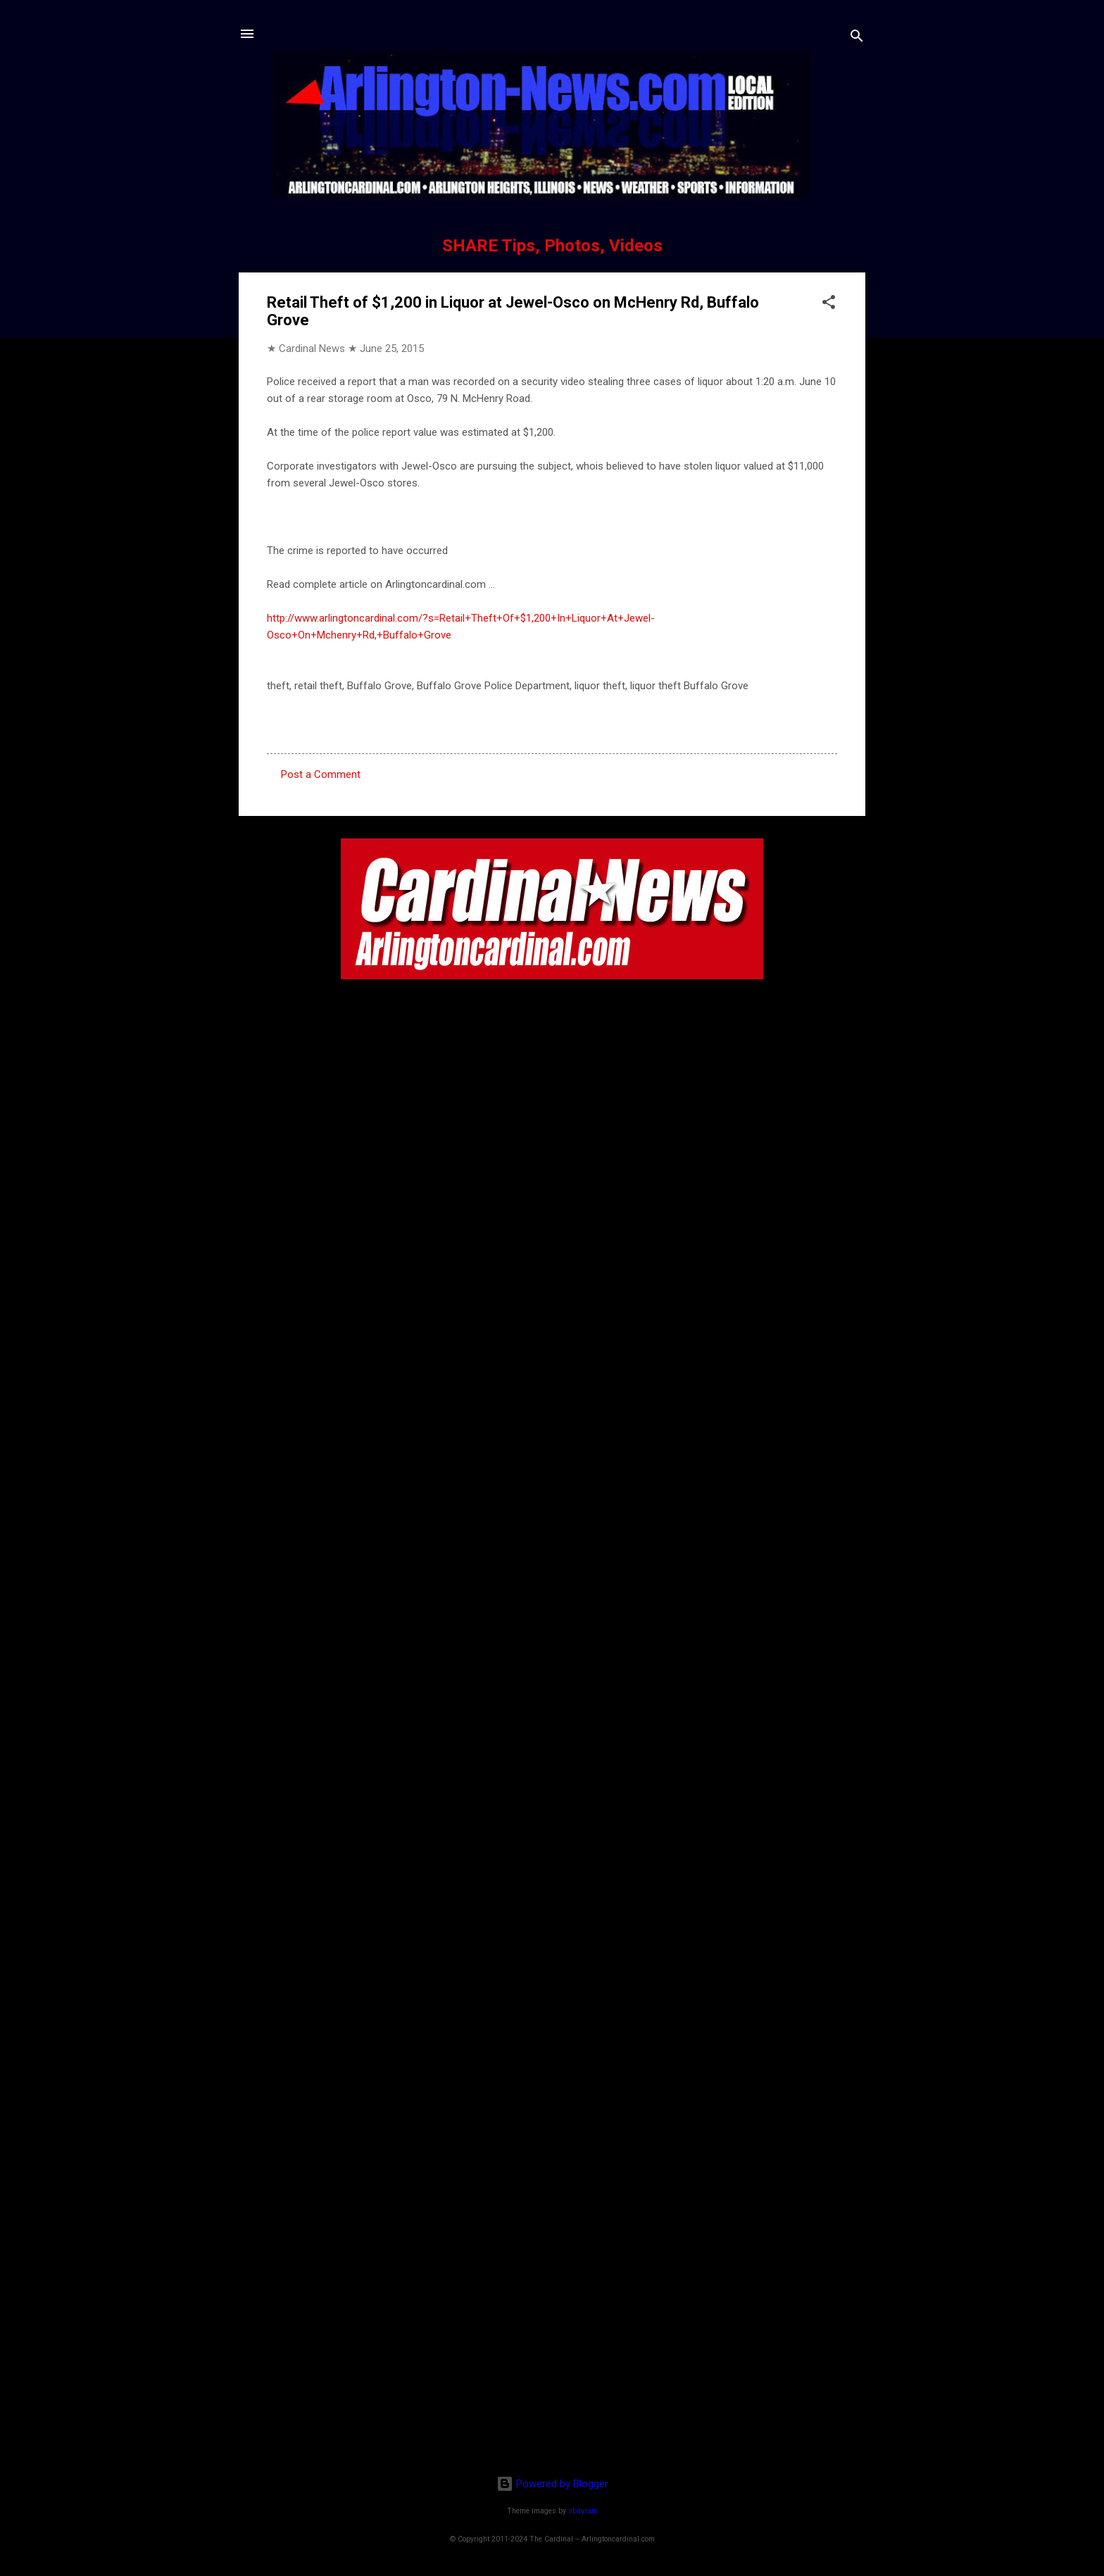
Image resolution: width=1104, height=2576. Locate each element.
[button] (828, 304)
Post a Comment (320, 774)
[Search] (856, 38)
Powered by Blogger (552, 2483)
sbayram (583, 2510)
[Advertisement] (552, 2373)
